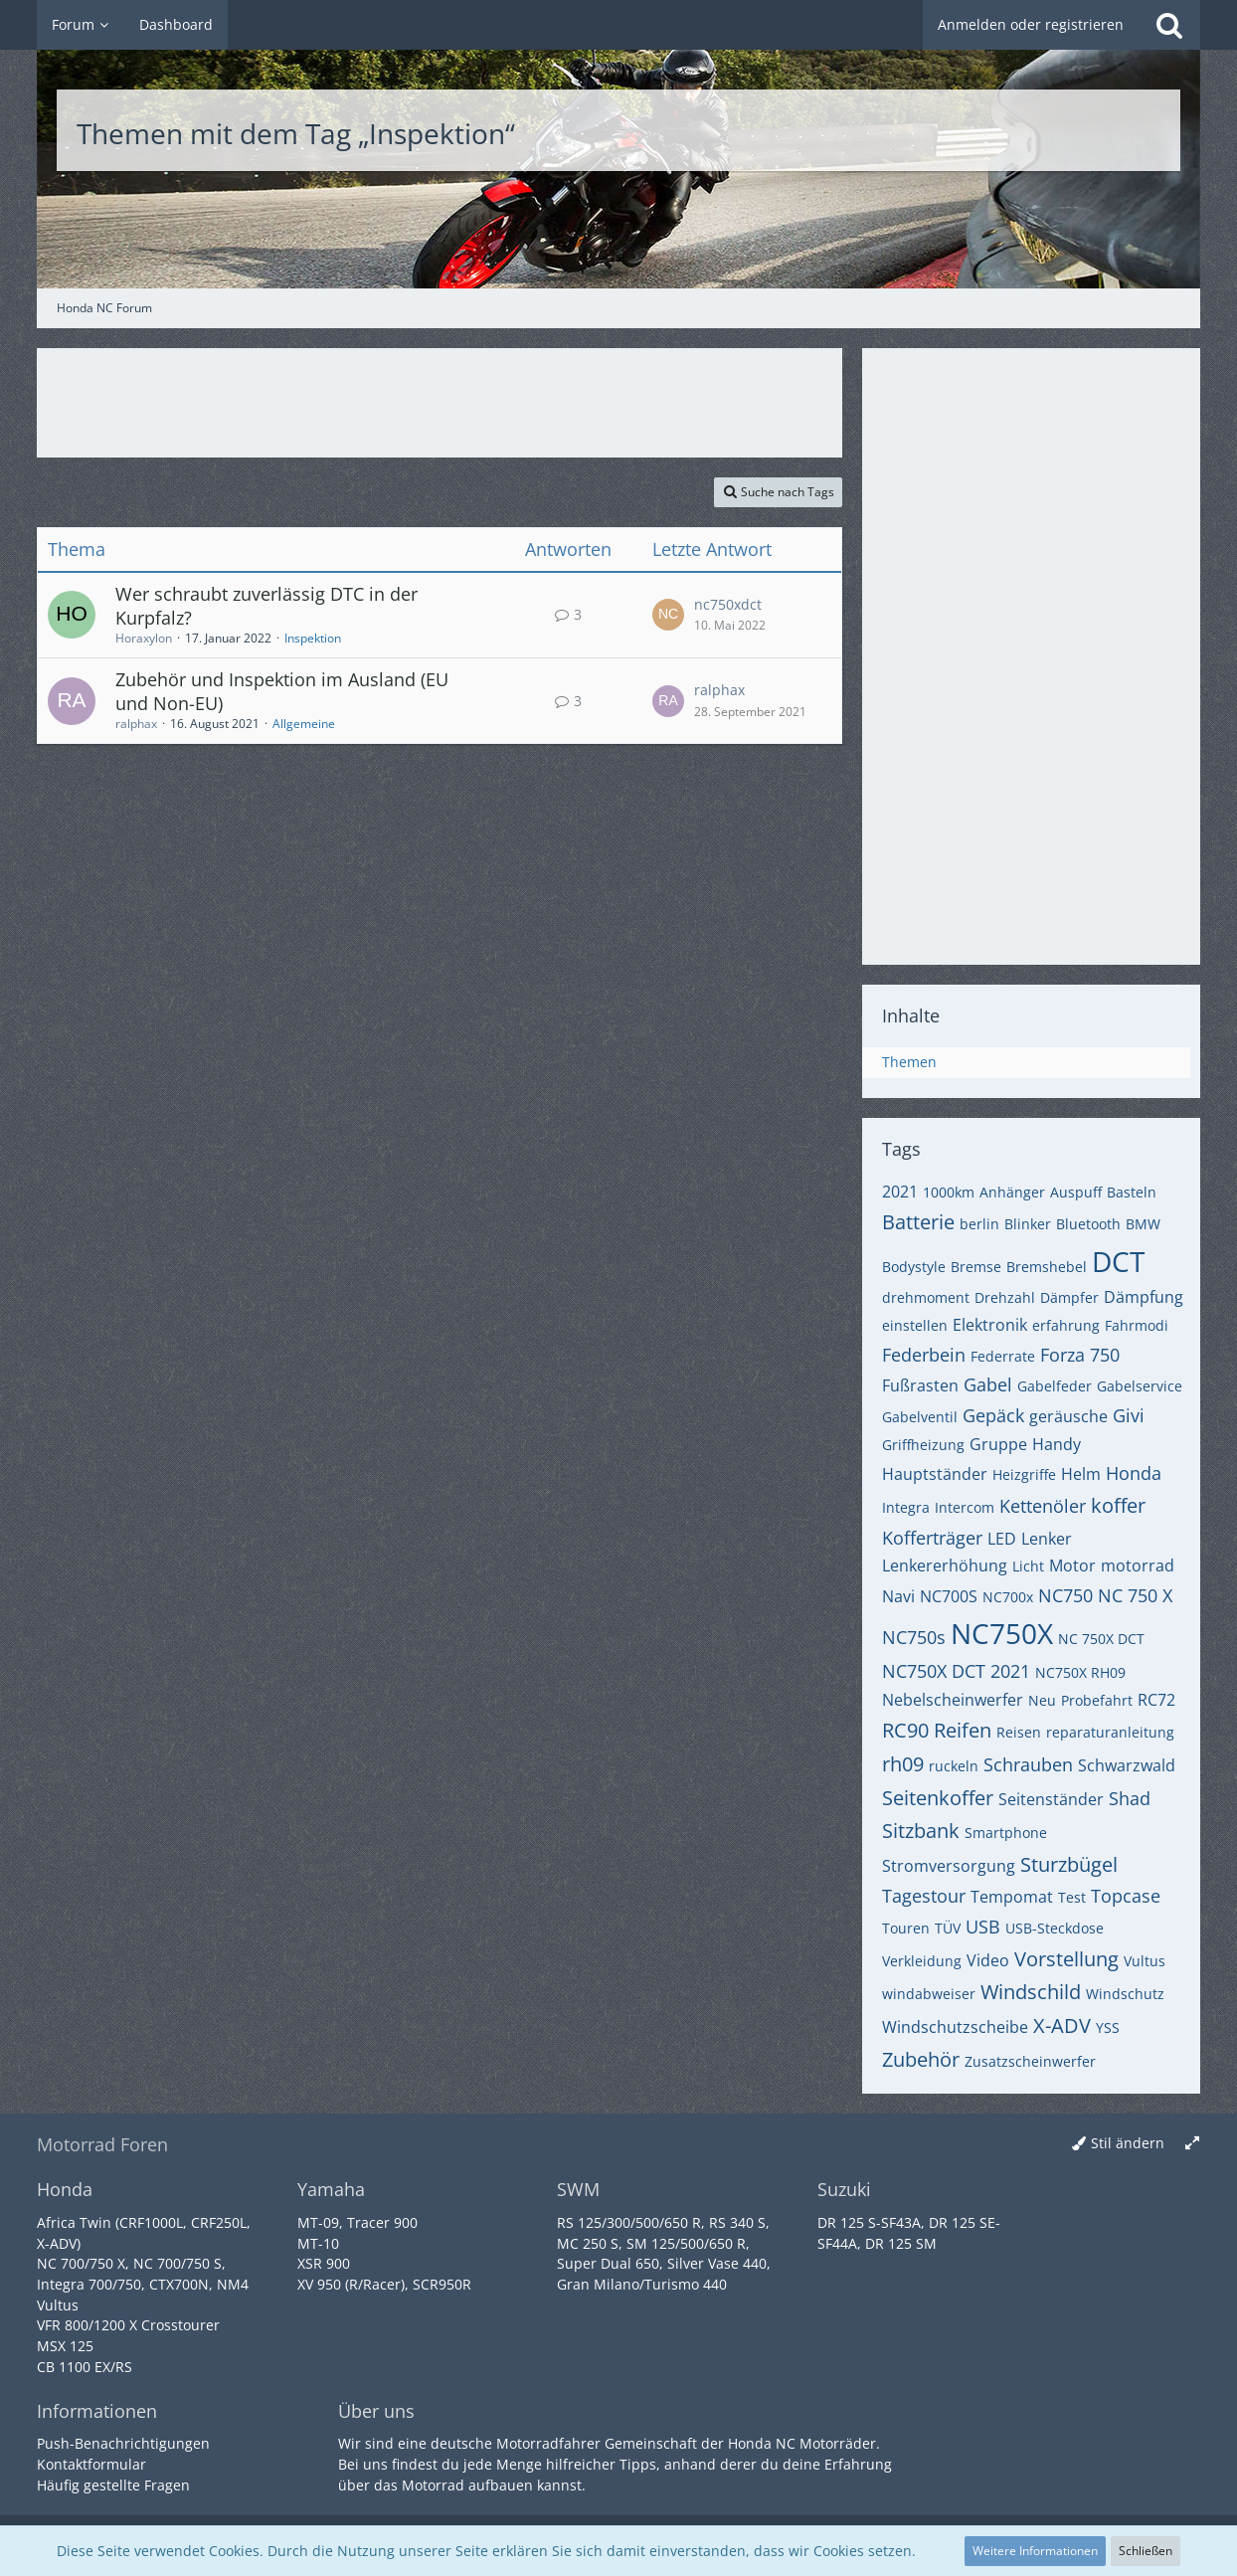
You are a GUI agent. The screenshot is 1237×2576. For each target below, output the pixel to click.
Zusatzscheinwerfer (1030, 2061)
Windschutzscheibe (955, 2027)
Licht (1028, 1566)
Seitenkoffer (937, 1797)
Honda (1133, 1473)
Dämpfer (1069, 1297)
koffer (1118, 1505)
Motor (1072, 1565)
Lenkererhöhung (944, 1565)
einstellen (915, 1325)
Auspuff (1076, 1192)
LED (1001, 1539)
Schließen (1145, 2550)
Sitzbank (921, 1830)
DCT (1118, 1261)
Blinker (1027, 1223)
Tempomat (1012, 1897)
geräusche (1068, 1416)
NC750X (1002, 1633)
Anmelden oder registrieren (1031, 24)
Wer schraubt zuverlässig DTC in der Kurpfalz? (266, 606)
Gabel (988, 1384)
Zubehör (921, 2059)
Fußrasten (920, 1385)
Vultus (1144, 1960)
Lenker (1046, 1539)
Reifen (962, 1730)
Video (988, 1960)
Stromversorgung (948, 1866)
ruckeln (953, 1765)
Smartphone (1006, 1832)
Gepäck (993, 1415)
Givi (1129, 1415)
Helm (1081, 1474)
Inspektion (312, 638)
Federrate (1003, 1356)
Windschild (1030, 1991)
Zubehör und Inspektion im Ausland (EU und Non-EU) (281, 691)
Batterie (918, 1221)
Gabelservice (1139, 1386)
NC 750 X (1135, 1595)
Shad (1129, 1798)
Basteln (1131, 1192)
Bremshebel (1046, 1266)
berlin (979, 1223)
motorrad (1137, 1565)
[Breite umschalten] (1192, 2143)
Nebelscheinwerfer (952, 1700)
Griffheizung (923, 1444)
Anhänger (1012, 1192)
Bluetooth (1088, 1223)
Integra (906, 1507)
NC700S (948, 1596)
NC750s (914, 1637)
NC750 (1065, 1595)
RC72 (1156, 1700)
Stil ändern (1127, 2142)
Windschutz (1125, 1993)
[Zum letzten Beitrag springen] (668, 615)
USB (983, 1926)
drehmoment (926, 1297)
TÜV (948, 1928)
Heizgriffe (1024, 1474)
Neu (1042, 1700)
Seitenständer (1051, 1799)
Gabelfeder (1054, 1386)
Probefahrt (1097, 1700)
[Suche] (1169, 25)
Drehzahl (1004, 1297)
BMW (1143, 1223)
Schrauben (1028, 1764)
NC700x (1007, 1596)
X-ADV (1062, 2025)
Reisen (1018, 1732)
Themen (909, 1061)
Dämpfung (1143, 1297)
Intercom (964, 1507)
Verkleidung (922, 1960)
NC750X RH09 (1080, 1672)
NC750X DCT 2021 (956, 1671)
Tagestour (924, 1896)
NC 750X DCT (1101, 1638)
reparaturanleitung (1110, 1732)
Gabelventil (920, 1416)
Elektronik (990, 1325)
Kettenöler (1042, 1506)
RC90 (905, 1730)
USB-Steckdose (1054, 1928)
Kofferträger (932, 1538)
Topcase (1125, 1896)
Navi (898, 1596)
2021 (900, 1191)
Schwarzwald (1126, 1765)
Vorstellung (1066, 1958)
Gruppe (998, 1444)
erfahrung (1066, 1325)
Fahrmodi (1136, 1325)
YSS (1108, 2027)
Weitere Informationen (1035, 2550)
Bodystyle (914, 1266)
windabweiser (928, 1993)
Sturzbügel (1069, 1864)
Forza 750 (1080, 1355)
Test (1072, 1897)
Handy (1056, 1444)
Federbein (924, 1355)
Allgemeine (303, 723)
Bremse (976, 1266)
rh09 (903, 1763)
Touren (906, 1928)
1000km (948, 1192)
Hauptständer (934, 1474)
